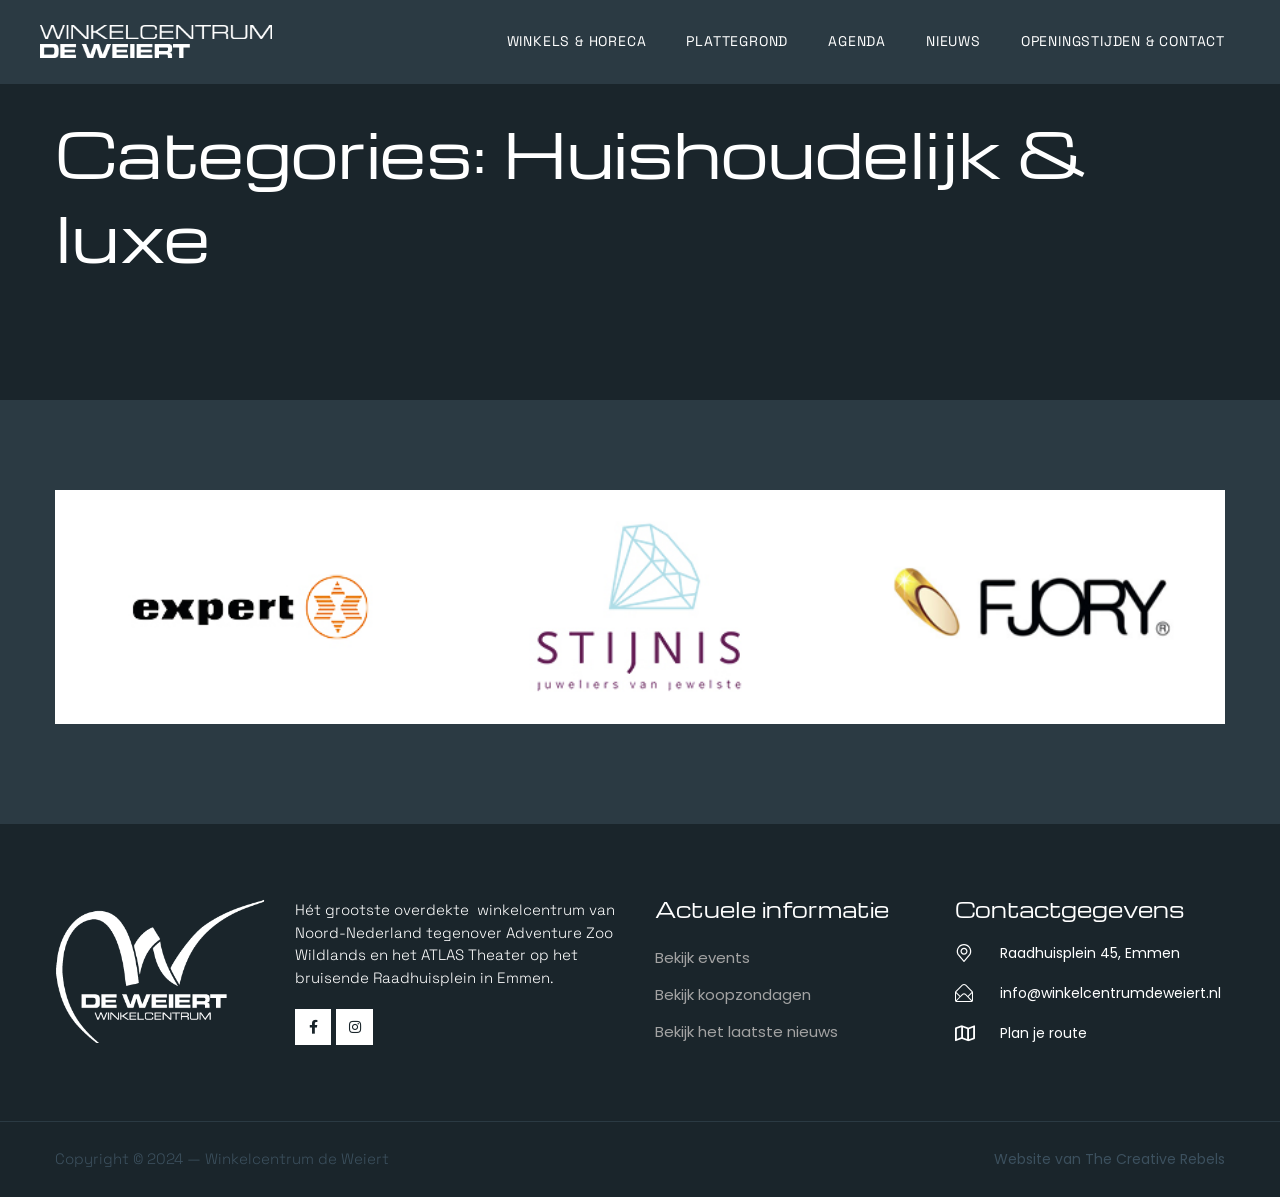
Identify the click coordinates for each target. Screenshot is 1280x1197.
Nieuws (953, 41)
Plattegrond (737, 41)
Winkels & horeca (577, 41)
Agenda (857, 41)
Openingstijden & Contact (1123, 41)
